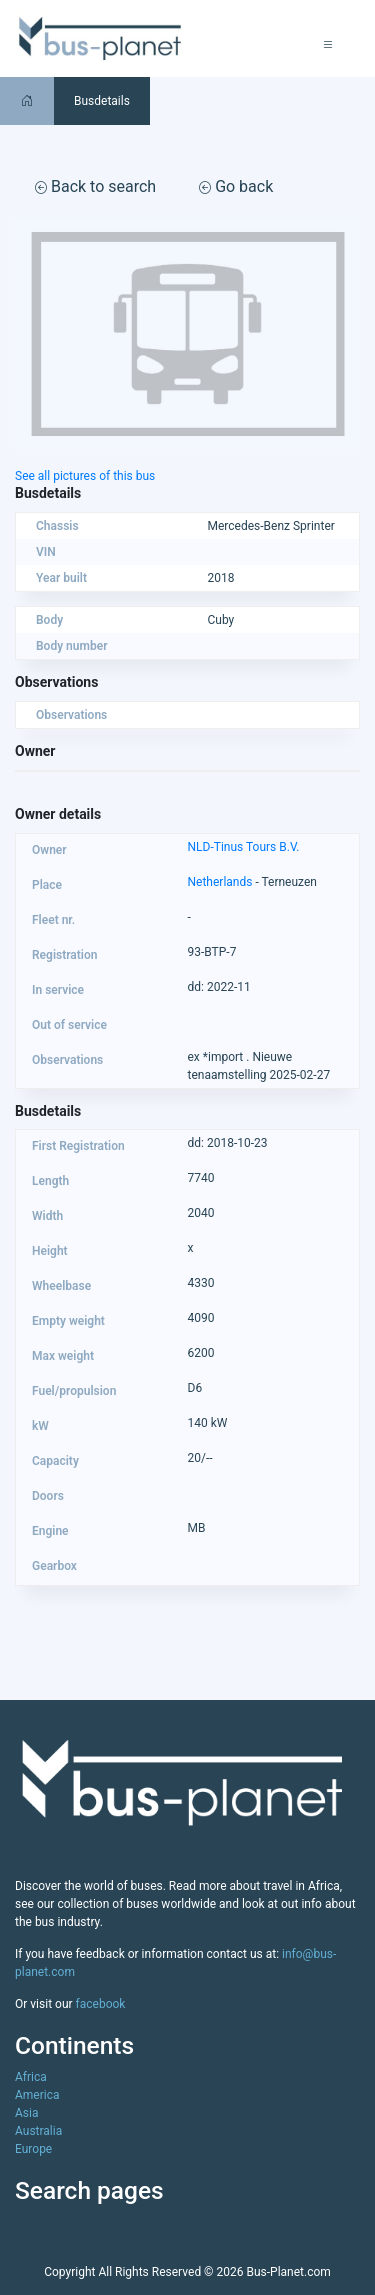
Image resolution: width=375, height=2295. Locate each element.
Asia (26, 2113)
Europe (33, 2149)
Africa (31, 2077)
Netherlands (220, 882)
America (37, 2095)
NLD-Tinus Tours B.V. (244, 847)
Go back (236, 186)
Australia (38, 2131)
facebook (101, 2004)
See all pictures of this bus (85, 476)
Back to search (95, 186)
